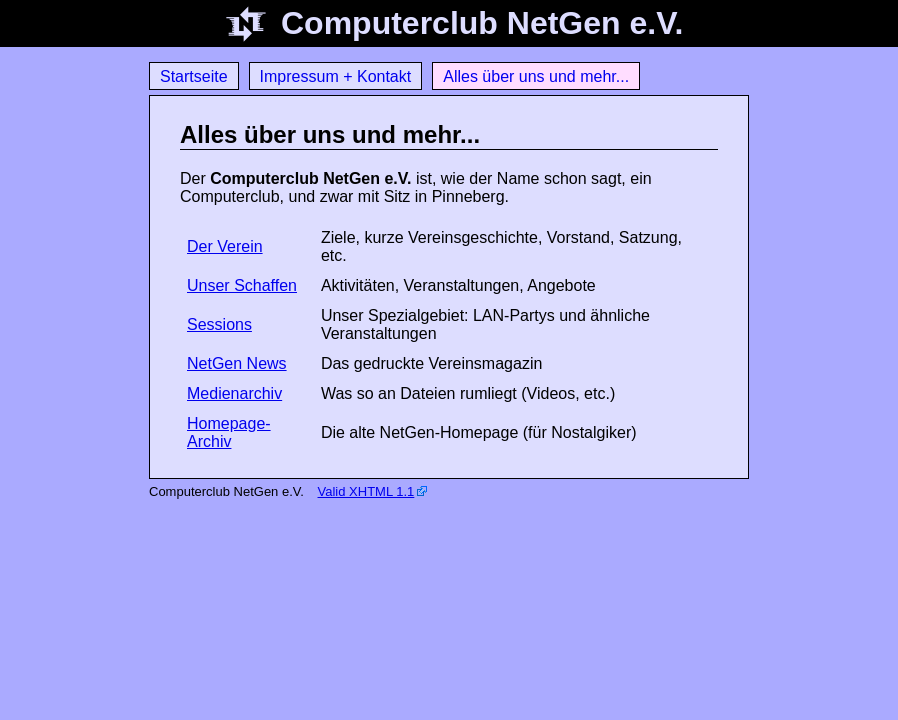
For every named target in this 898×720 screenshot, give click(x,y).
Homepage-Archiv (229, 432)
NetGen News (237, 363)
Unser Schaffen (242, 285)
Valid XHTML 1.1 (366, 491)
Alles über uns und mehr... (536, 76)
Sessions (219, 324)
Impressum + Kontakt (336, 76)
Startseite (194, 76)
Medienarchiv (234, 393)
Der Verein (225, 246)
